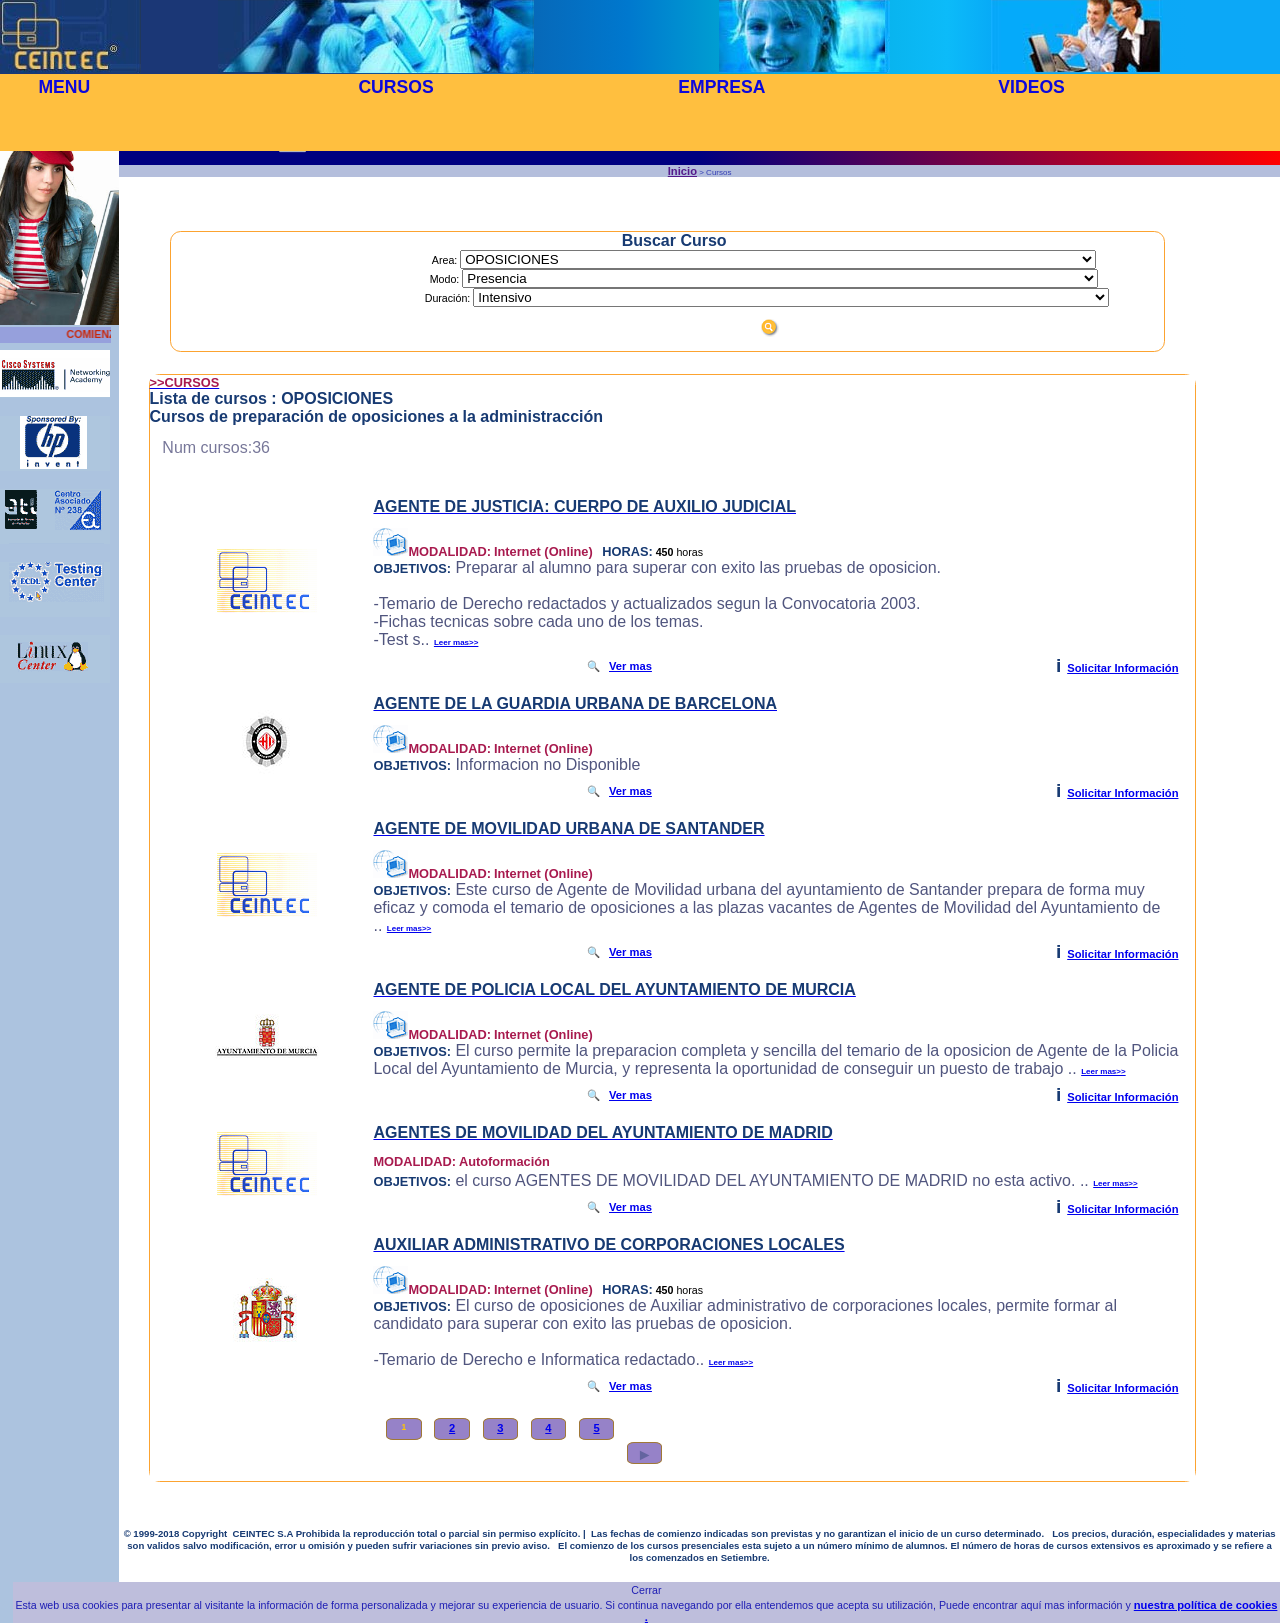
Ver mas (630, 666)
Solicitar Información (1122, 668)
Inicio (682, 171)
